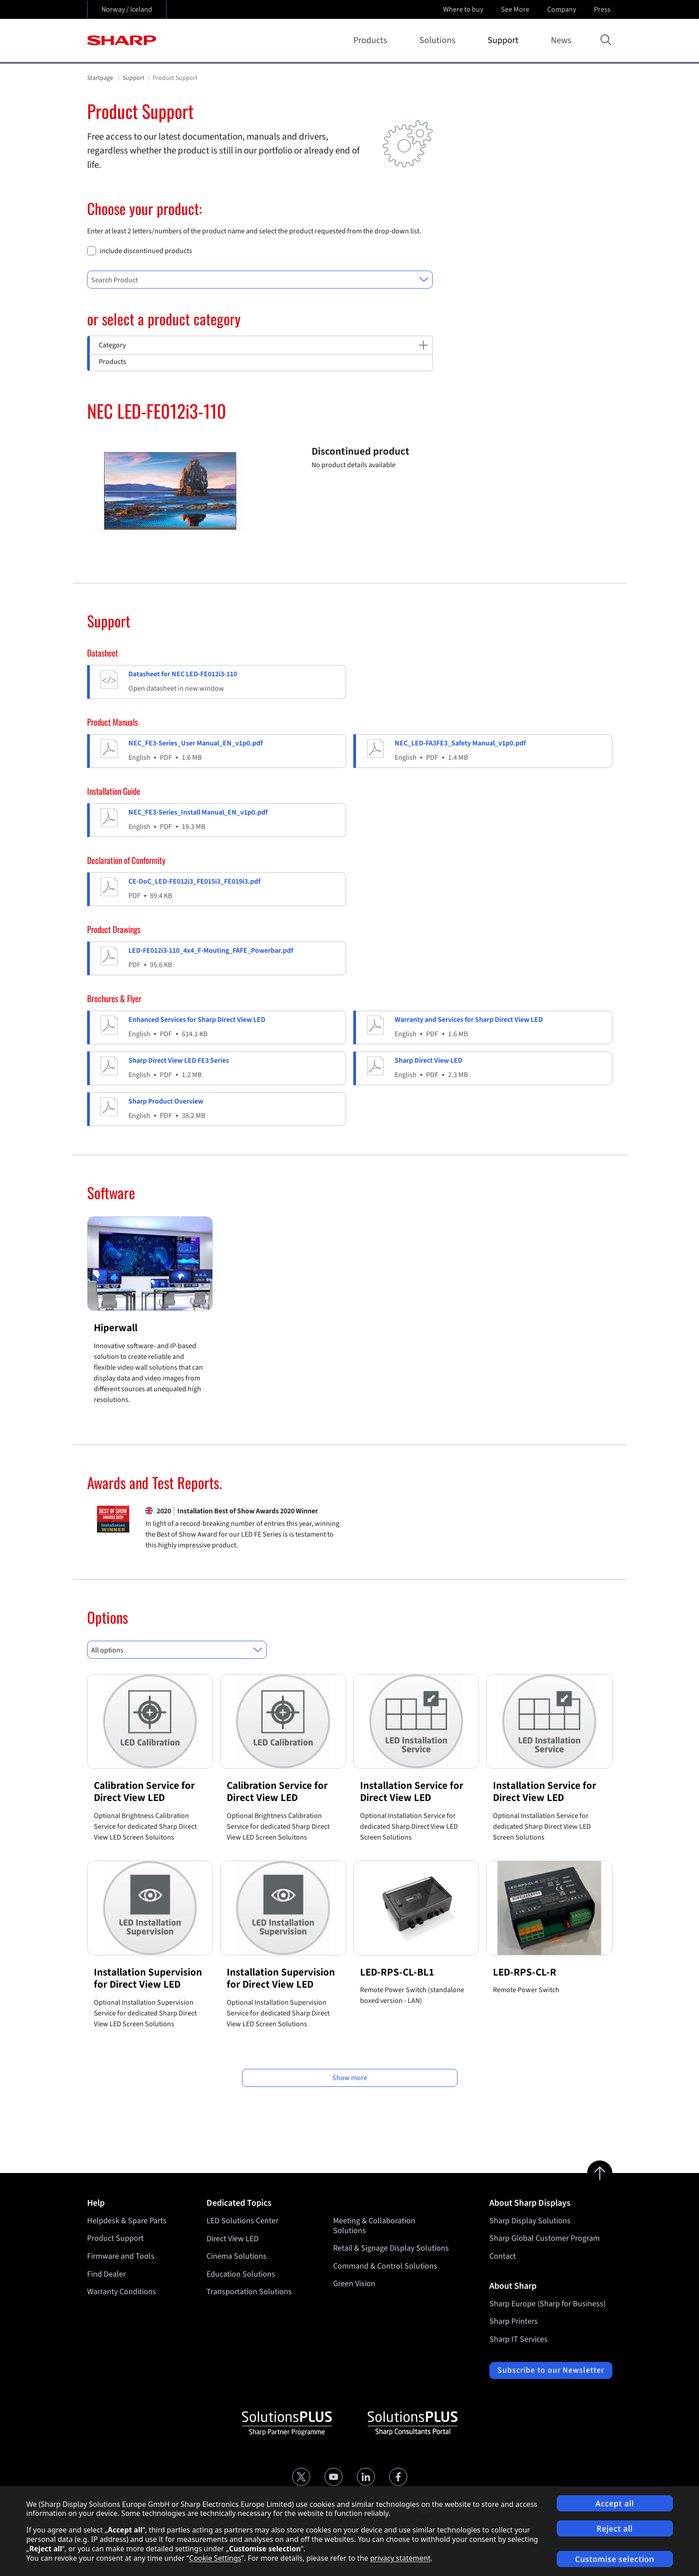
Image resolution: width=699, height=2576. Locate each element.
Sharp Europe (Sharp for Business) (547, 2303)
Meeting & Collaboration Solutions (374, 2225)
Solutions (439, 40)
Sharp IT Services (518, 2339)
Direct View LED (233, 2238)
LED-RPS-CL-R (524, 1972)
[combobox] (260, 280)
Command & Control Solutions (385, 2266)
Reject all (615, 2528)
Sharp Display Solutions (530, 2220)
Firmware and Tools (120, 2256)
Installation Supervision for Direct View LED (148, 1978)
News (561, 40)
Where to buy (463, 9)
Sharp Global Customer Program (544, 2238)
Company (562, 9)
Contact (502, 2256)
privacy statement (400, 2558)
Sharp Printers (513, 2321)
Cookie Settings (215, 2558)
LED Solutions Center (242, 2220)
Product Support (115, 2238)
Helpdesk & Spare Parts (127, 2220)
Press (603, 9)
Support (505, 40)
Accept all (614, 2503)
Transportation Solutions (249, 2291)
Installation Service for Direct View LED (411, 1791)
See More (516, 9)
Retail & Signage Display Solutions (391, 2248)
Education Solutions (241, 2274)
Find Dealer (106, 2274)
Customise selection (615, 2559)
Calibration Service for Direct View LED (144, 1791)
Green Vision (354, 2283)
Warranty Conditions (121, 2291)
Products (372, 40)
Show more (349, 2078)
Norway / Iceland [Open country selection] (126, 9)
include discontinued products (146, 251)
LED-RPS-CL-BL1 (397, 1972)
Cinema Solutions (237, 2256)
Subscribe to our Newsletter (550, 2370)
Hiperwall (115, 1327)
